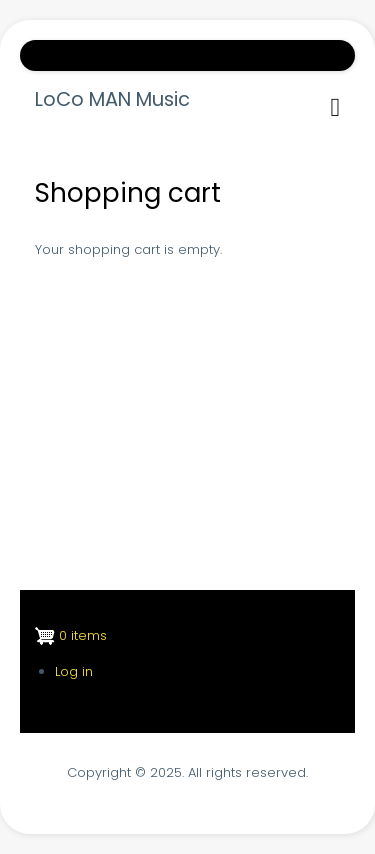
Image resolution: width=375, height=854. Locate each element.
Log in (74, 671)
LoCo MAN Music (112, 100)
